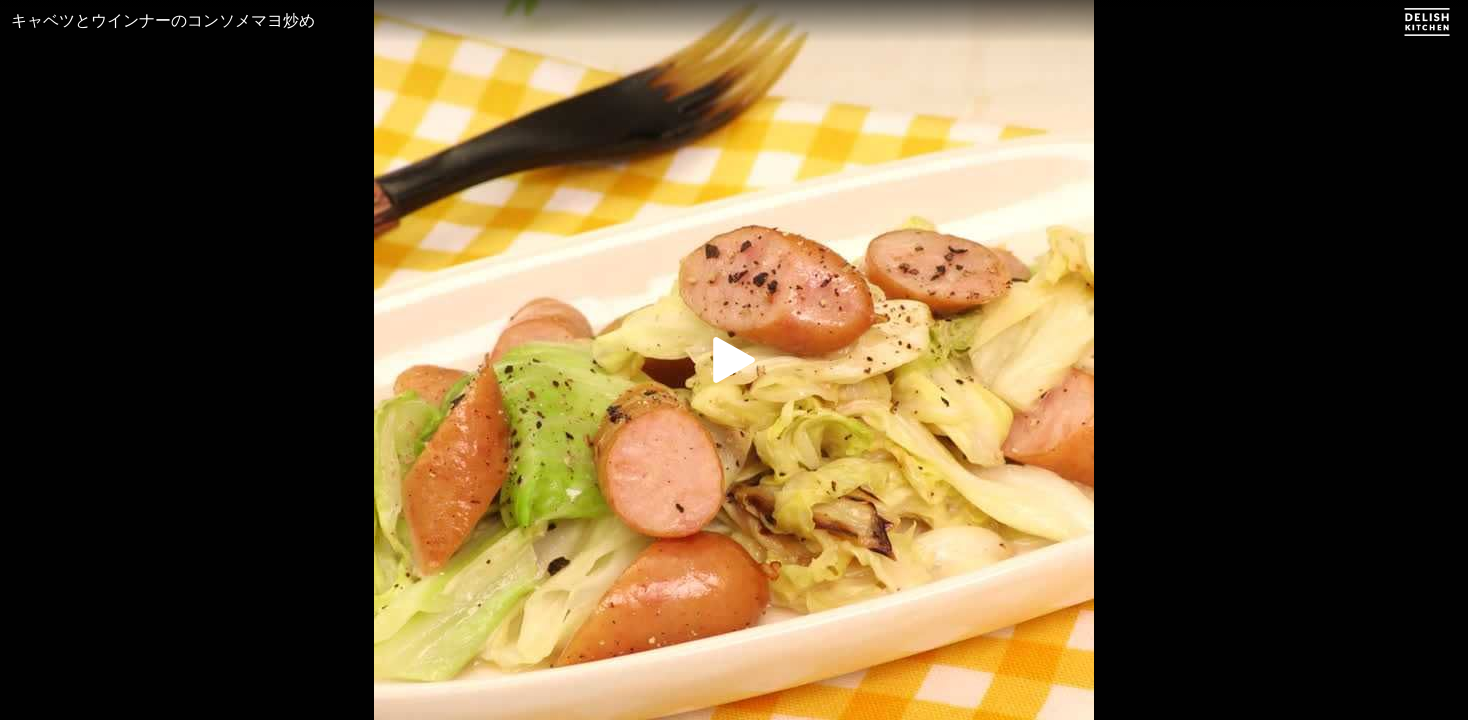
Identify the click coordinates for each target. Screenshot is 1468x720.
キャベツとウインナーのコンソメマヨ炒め (163, 20)
